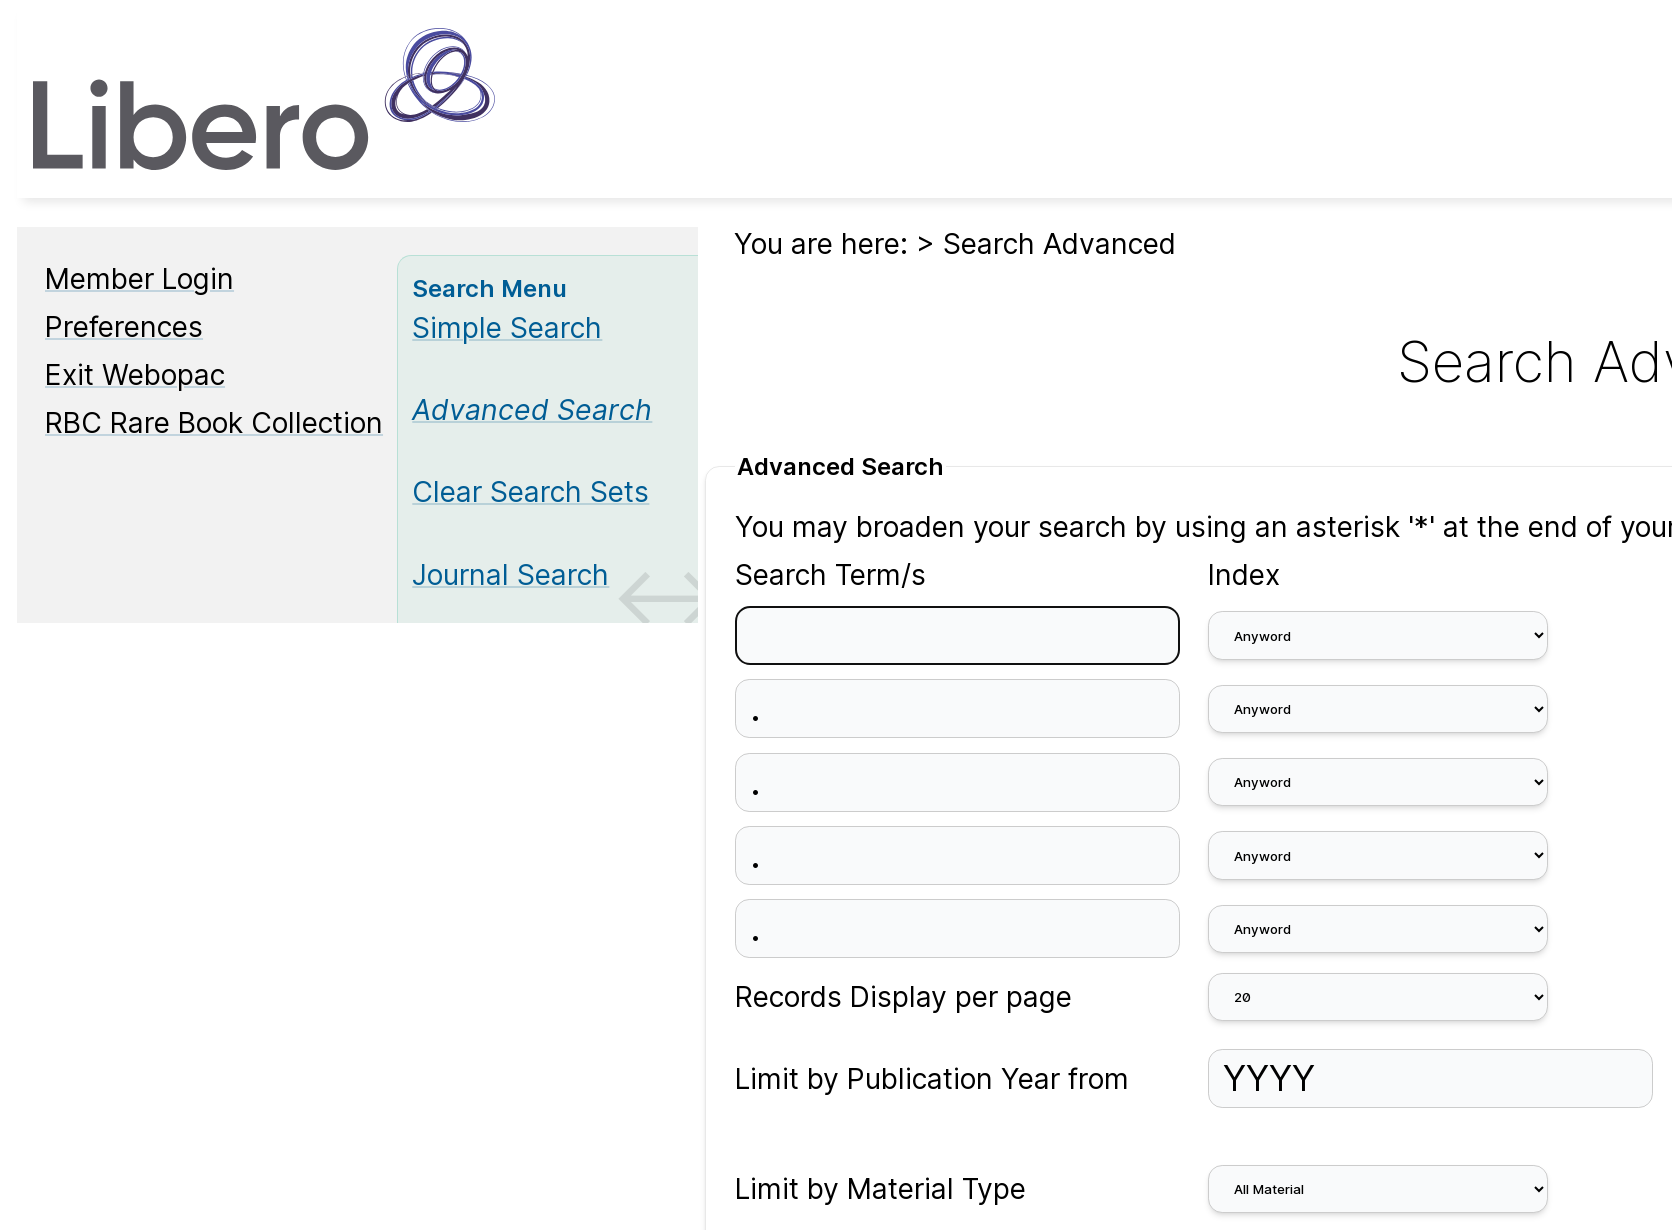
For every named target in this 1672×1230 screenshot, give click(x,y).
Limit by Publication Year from (932, 1079)
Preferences (124, 327)
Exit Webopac (135, 375)
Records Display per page (903, 997)
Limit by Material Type (880, 1189)
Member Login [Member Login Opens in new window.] (139, 279)
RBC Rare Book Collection (214, 423)
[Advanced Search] (532, 410)
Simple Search (507, 328)
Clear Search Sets (530, 492)
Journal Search (510, 575)
